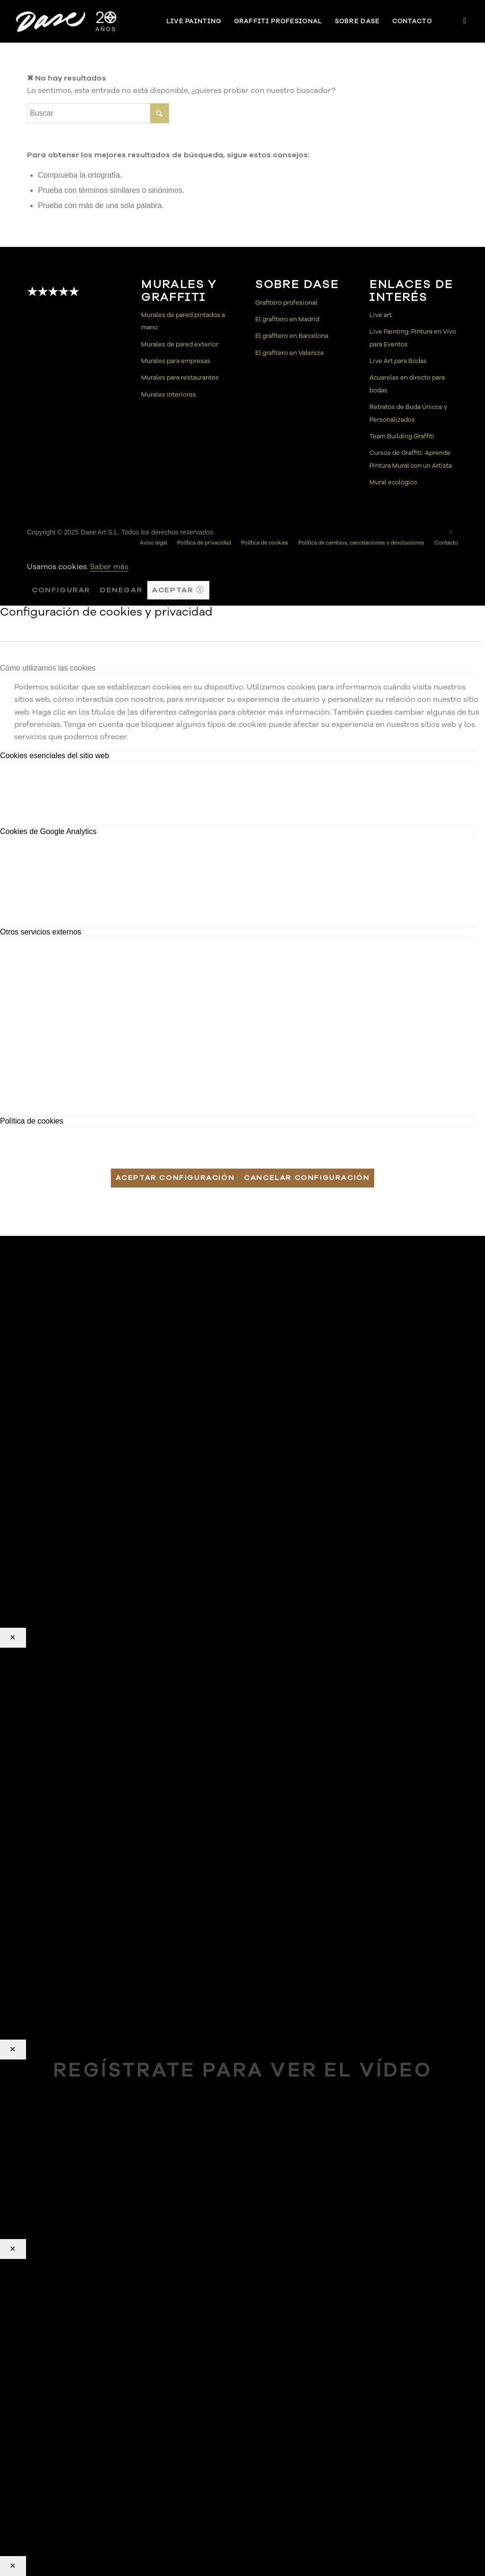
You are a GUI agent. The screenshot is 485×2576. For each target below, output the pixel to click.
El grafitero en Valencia (289, 353)
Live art (380, 315)
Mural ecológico (393, 482)
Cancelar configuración (306, 1177)
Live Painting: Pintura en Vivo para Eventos (412, 337)
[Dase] (67, 21)
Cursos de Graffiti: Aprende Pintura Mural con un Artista (410, 459)
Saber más (109, 567)
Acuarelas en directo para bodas (407, 383)
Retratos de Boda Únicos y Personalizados (408, 413)
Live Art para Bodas (398, 361)
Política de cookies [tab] (31, 1121)
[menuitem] (194, 21)
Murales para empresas (175, 361)
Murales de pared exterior (179, 344)
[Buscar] (98, 113)
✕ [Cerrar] (13, 1638)
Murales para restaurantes (180, 377)
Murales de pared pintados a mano (183, 321)
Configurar (61, 590)
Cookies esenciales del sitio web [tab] (54, 756)
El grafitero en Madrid (287, 319)
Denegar (121, 590)
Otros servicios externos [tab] (40, 932)
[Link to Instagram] (465, 21)
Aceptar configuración (175, 1177)
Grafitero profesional (286, 303)
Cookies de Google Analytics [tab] (48, 831)
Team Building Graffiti (401, 436)
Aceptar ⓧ (178, 590)
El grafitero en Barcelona (291, 336)
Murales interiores (168, 394)
